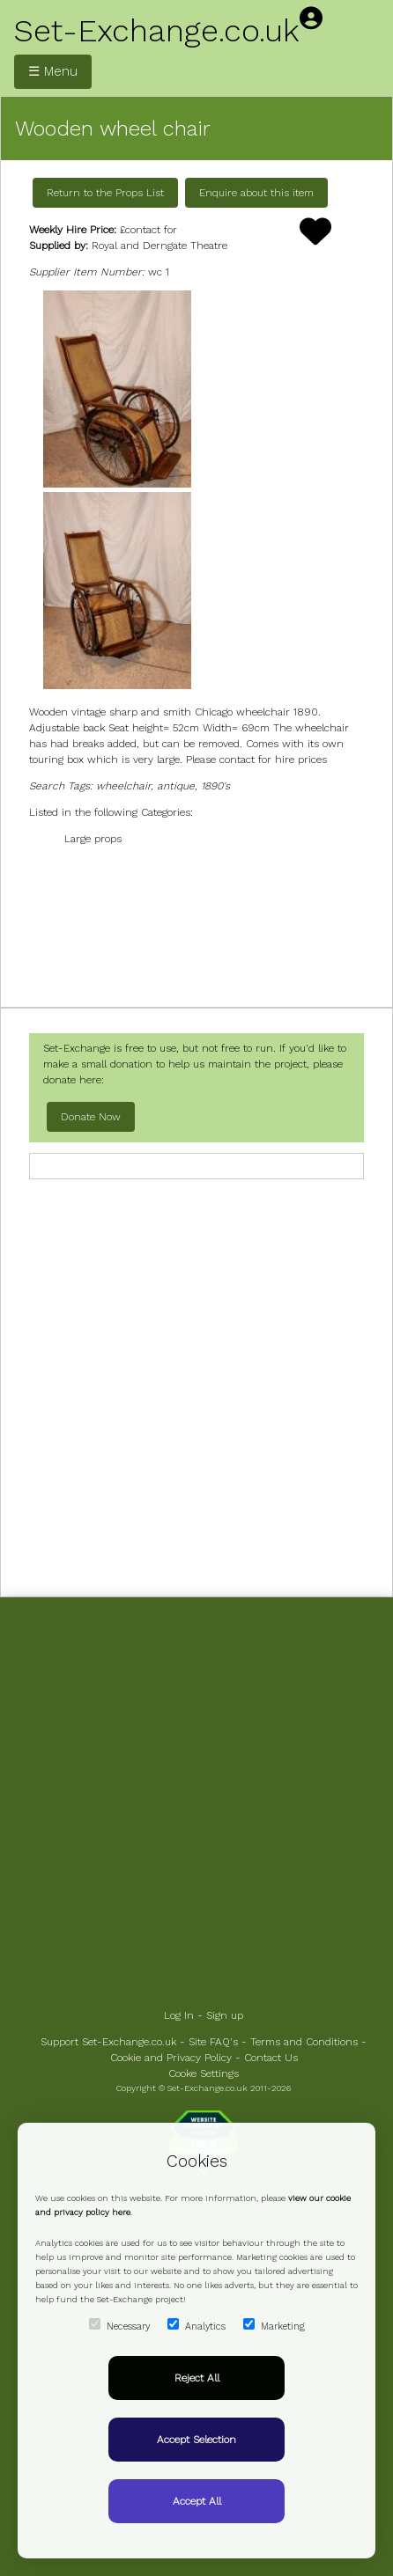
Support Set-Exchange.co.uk (108, 2042)
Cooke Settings (203, 2073)
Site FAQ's (213, 2042)
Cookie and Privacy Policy (171, 2057)
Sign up (224, 2015)
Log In (179, 2015)
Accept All (197, 2501)
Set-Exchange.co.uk (157, 30)
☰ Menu (53, 71)
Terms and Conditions (304, 2042)
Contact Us (271, 2057)
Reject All (196, 2378)
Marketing (274, 2325)
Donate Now (91, 1117)
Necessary (119, 2325)
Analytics (196, 2325)
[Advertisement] (196, 925)
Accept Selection (196, 2439)
